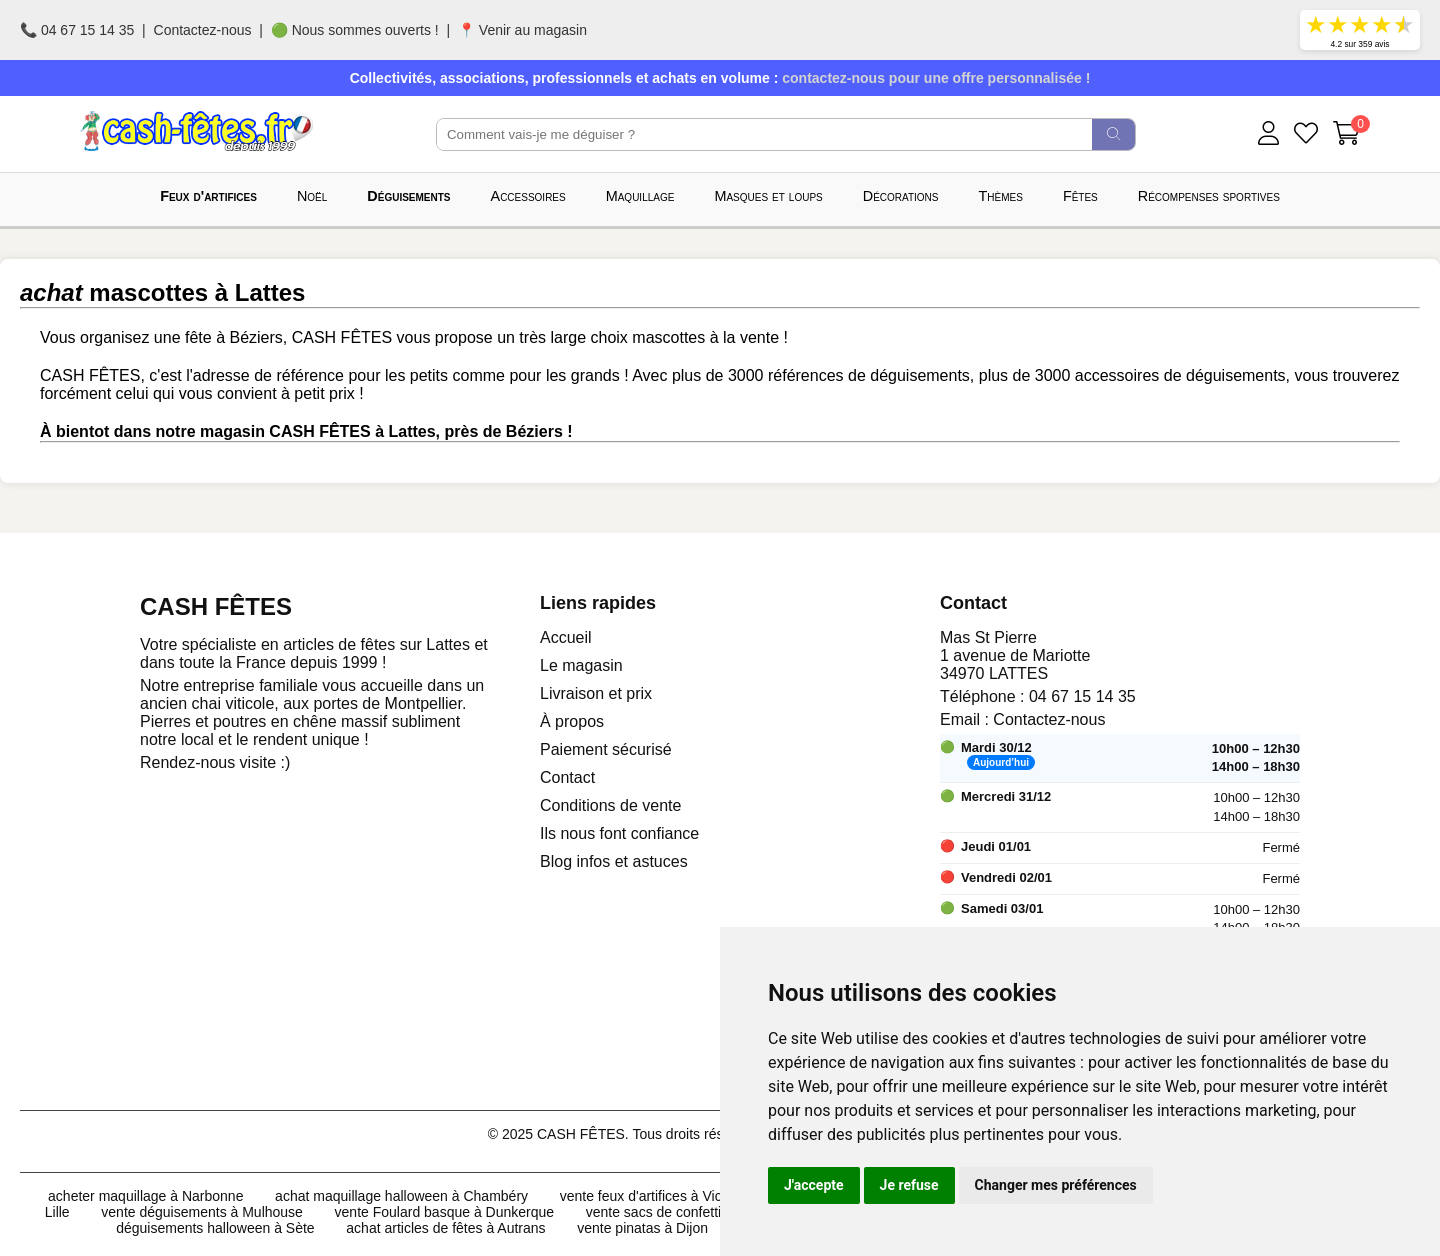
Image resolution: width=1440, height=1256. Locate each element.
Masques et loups (768, 196)
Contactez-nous (203, 30)
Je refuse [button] (909, 1185)
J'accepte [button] (814, 1185)
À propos (572, 721)
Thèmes (1001, 196)
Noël (312, 196)
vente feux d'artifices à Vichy (648, 1196)
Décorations (901, 196)
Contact (567, 777)
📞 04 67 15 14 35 (77, 30)
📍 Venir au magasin (522, 30)
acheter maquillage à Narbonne (145, 1196)
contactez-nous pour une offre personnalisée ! (936, 78)
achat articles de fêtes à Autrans (445, 1228)
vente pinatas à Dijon (642, 1228)
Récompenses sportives (1209, 196)
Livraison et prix (596, 693)
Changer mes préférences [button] (1056, 1185)
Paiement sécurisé (606, 749)
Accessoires (528, 196)
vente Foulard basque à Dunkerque (444, 1212)
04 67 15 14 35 (1082, 696)
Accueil (566, 637)
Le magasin (581, 665)
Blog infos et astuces (614, 861)
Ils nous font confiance (619, 833)
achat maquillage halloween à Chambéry (401, 1196)
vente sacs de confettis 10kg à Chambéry (714, 1212)
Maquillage (640, 196)
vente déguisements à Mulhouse (202, 1212)
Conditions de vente (610, 805)
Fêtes (1080, 196)
